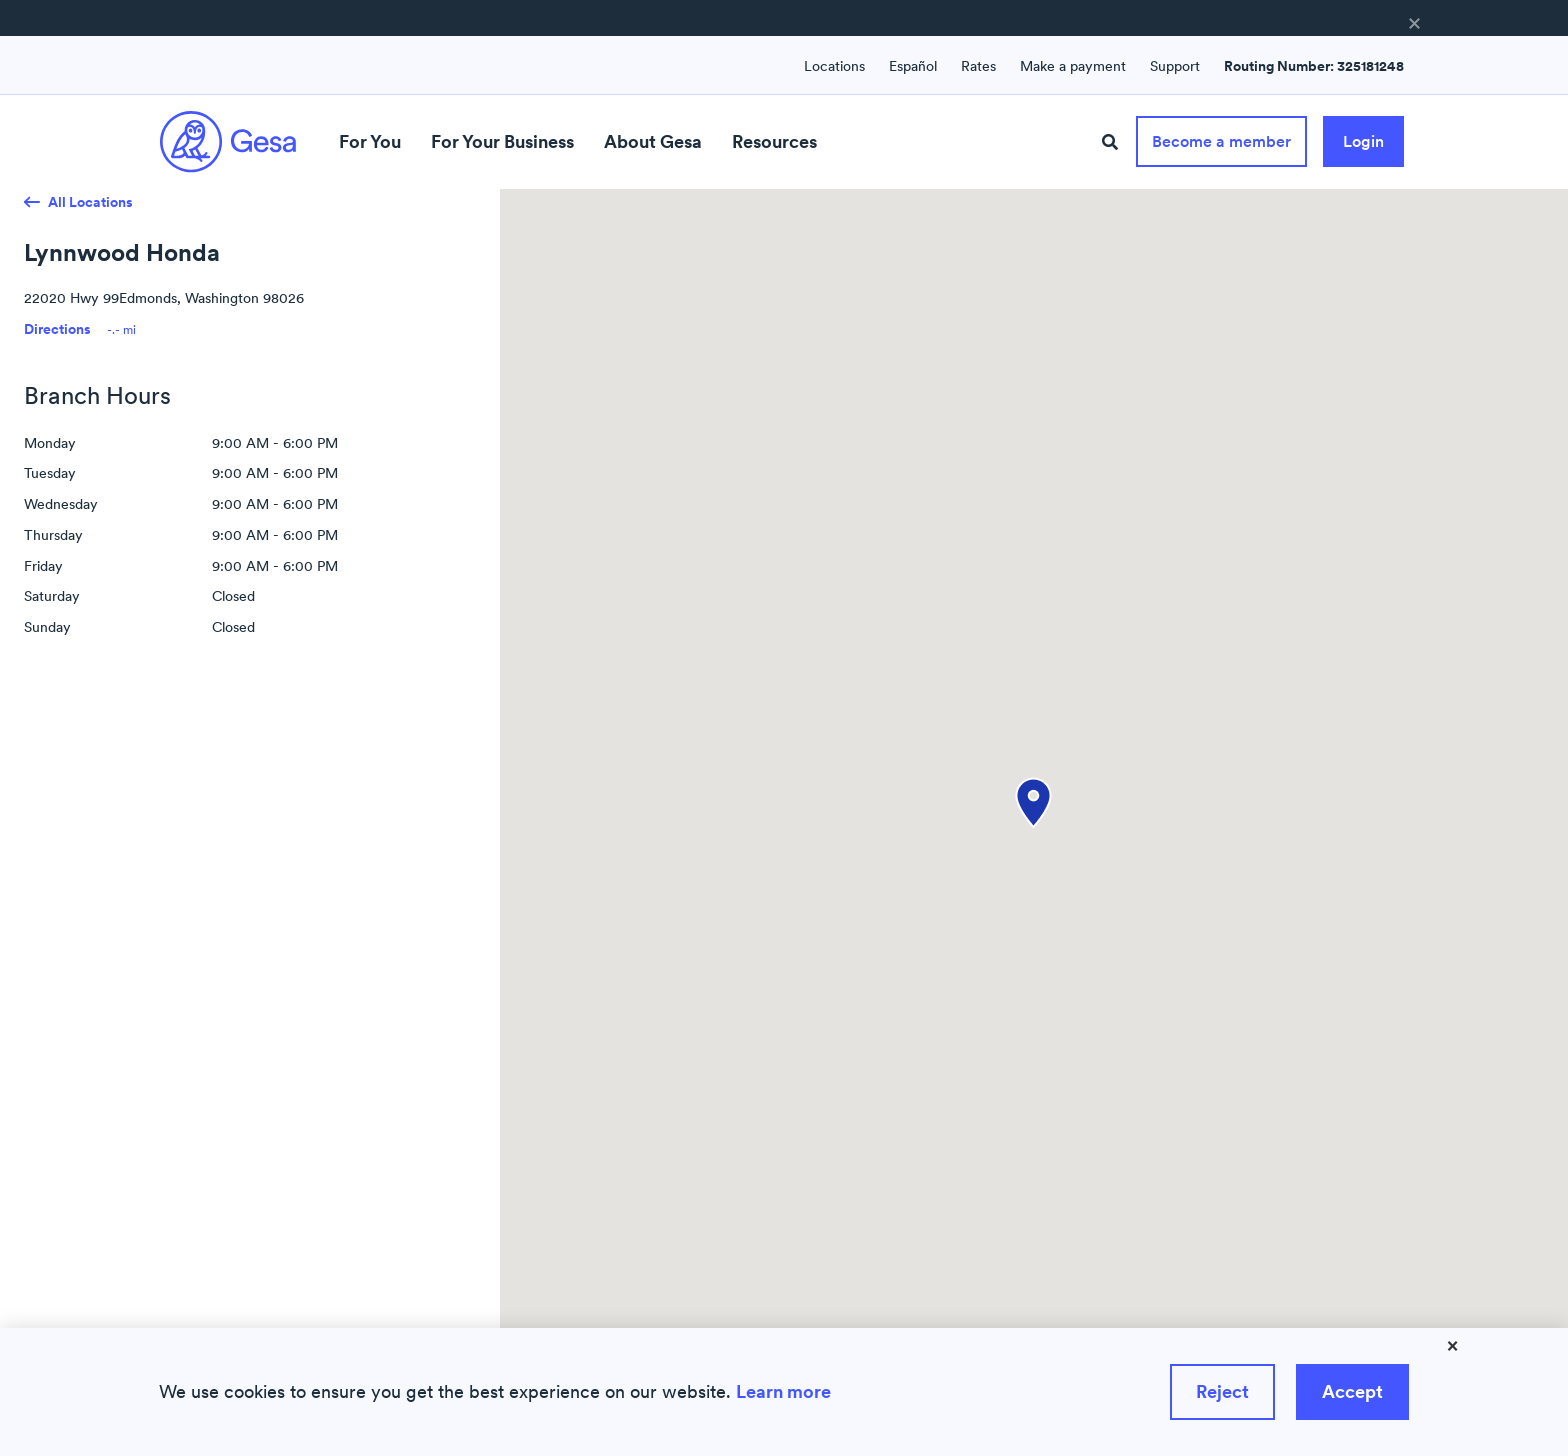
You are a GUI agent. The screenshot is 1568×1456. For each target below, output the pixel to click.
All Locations (90, 202)
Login (1363, 141)
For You (370, 141)
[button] (1033, 803)
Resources (774, 141)
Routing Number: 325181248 (1314, 66)
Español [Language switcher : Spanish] (913, 66)
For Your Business (502, 141)
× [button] (1414, 22)
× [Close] (1452, 1345)
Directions (57, 329)
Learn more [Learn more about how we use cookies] (783, 1391)
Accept (1352, 1391)
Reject (1222, 1391)
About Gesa (653, 141)
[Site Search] (1110, 142)
